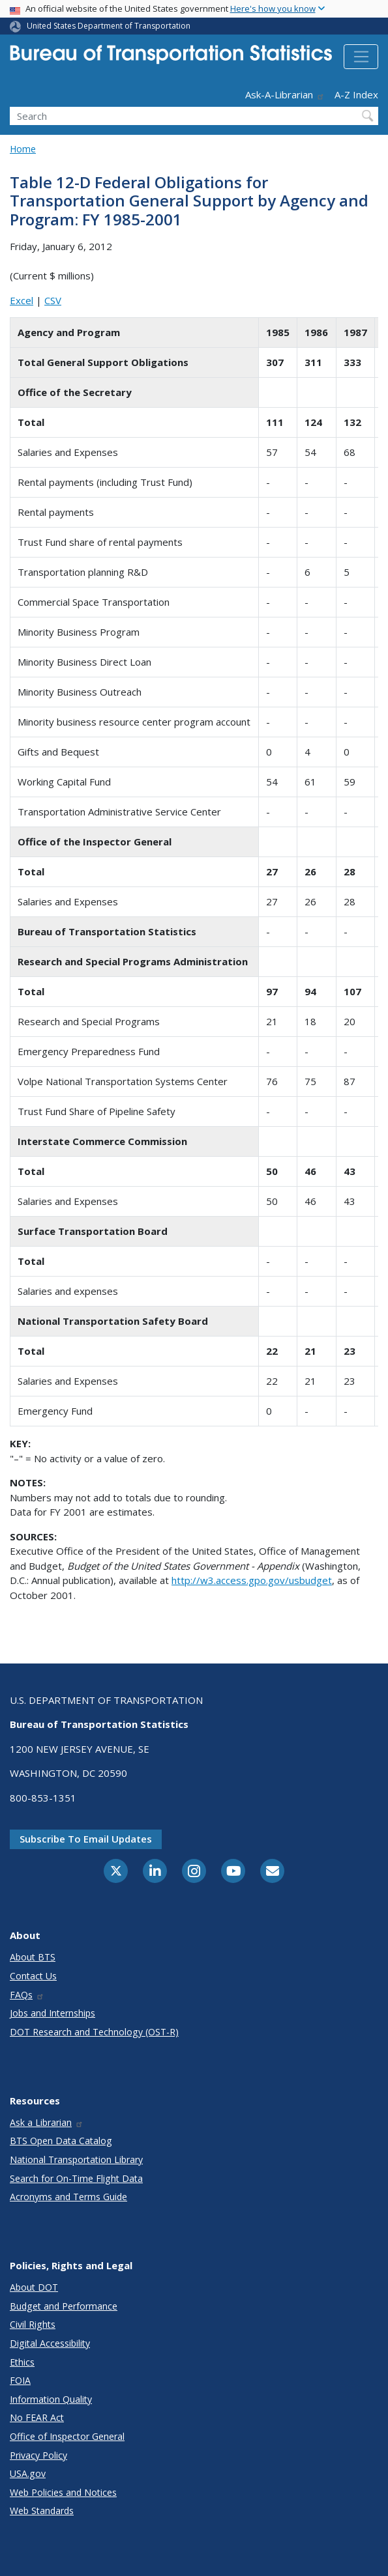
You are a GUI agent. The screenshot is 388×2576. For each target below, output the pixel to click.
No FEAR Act (37, 2417)
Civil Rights (32, 2324)
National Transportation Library (76, 2159)
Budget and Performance (63, 2306)
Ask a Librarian (46, 2122)
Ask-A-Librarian (285, 94)
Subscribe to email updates (86, 1838)
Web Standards (42, 2510)
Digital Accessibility (50, 2343)
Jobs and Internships (52, 2013)
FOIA (20, 2380)
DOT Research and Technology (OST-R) (94, 2032)
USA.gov (28, 2473)
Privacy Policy (38, 2455)
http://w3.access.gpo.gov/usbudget (252, 1580)
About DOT (34, 2287)
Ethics (22, 2362)
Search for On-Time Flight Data (76, 2178)
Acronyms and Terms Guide (68, 2196)
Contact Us (33, 1976)
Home (23, 149)
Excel (21, 300)
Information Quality (51, 2399)
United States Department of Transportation (108, 25)
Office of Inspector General (67, 2436)
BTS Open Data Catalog (61, 2140)
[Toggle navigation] (361, 56)
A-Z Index (356, 94)
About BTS (32, 1957)
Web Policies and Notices (63, 2492)
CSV (52, 300)
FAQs (27, 1995)
